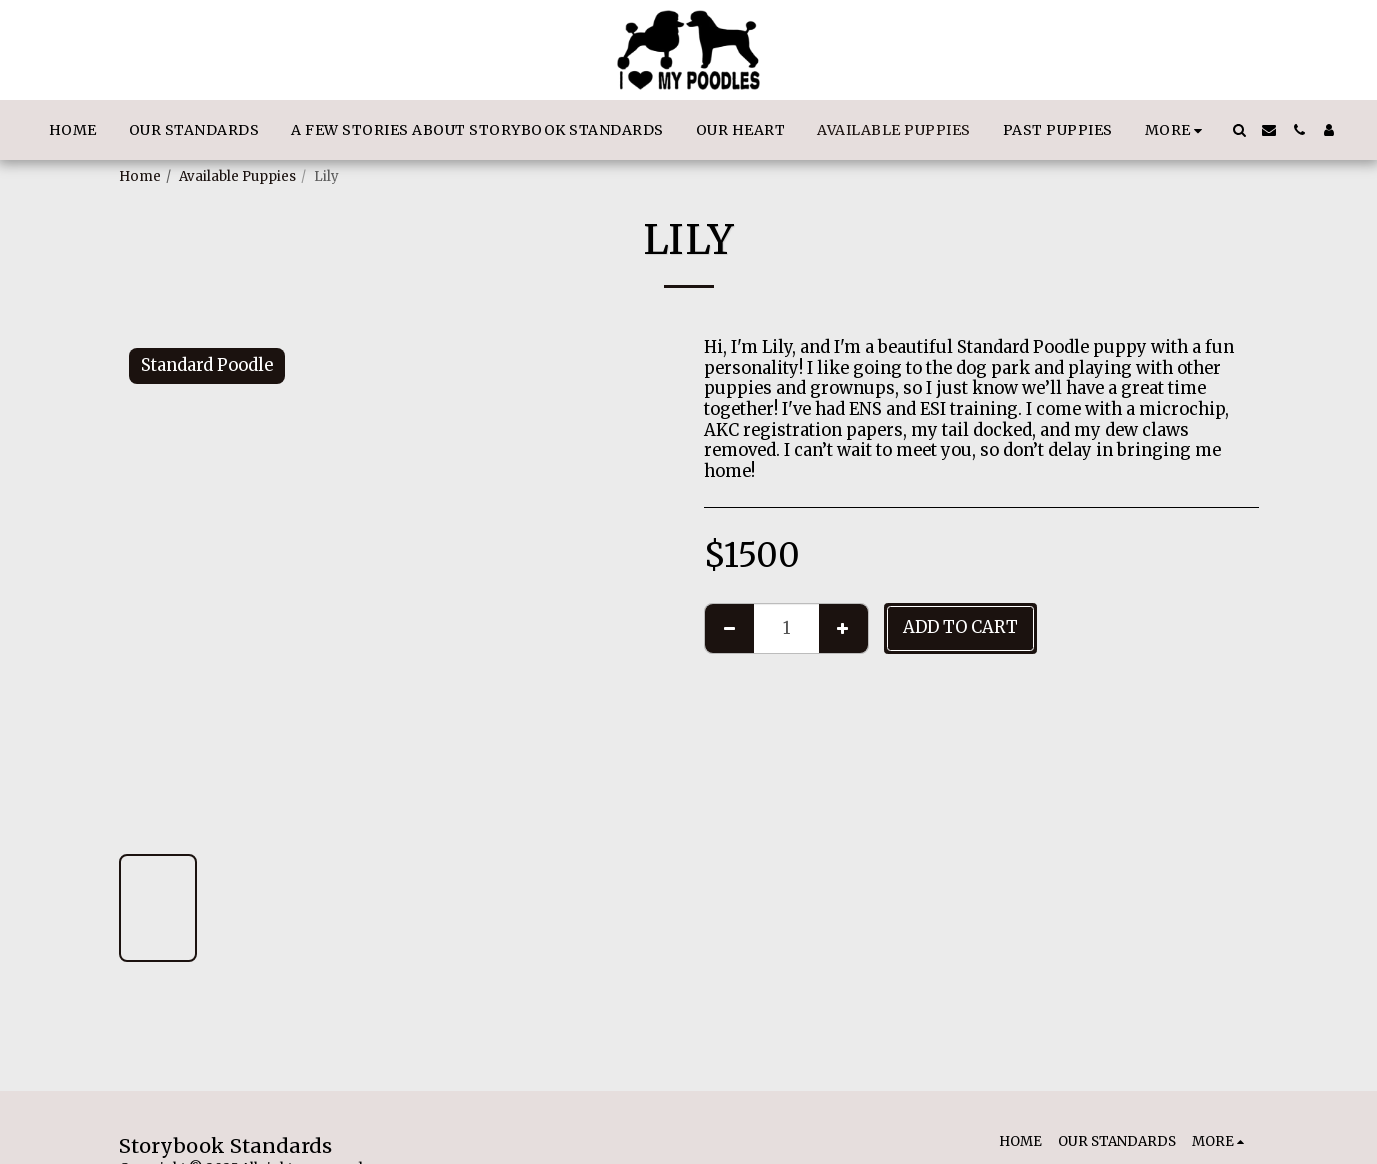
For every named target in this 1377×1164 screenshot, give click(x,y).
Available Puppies (237, 176)
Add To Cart (960, 627)
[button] (1239, 130)
